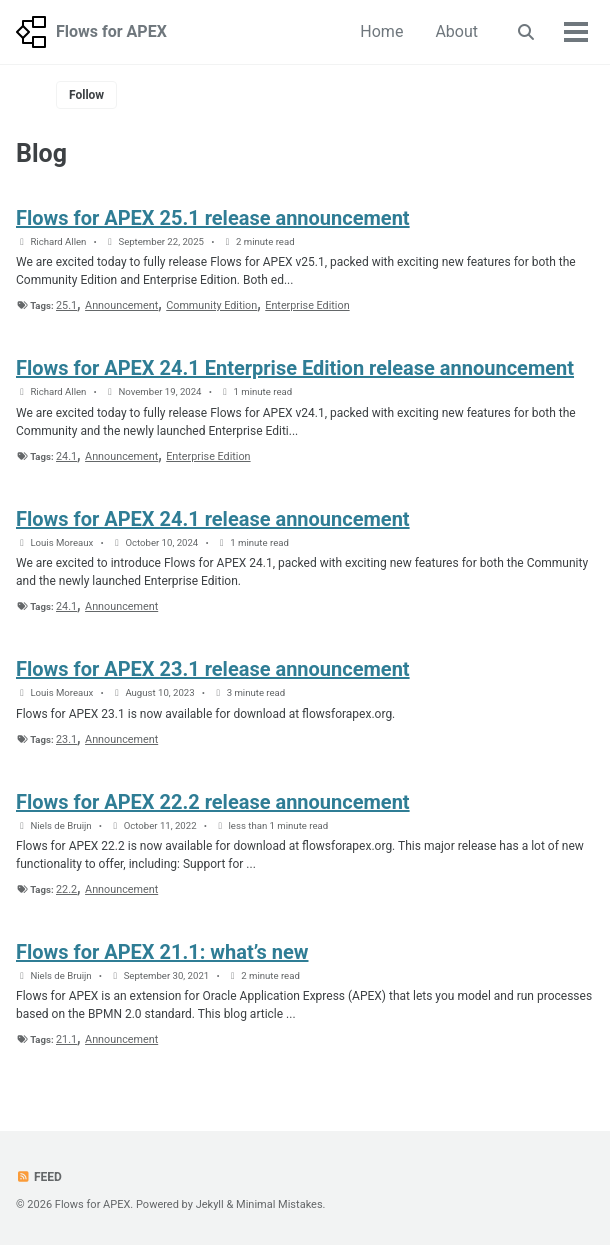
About (456, 31)
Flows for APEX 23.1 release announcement (213, 669)
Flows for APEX (111, 31)
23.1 (66, 739)
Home (381, 31)
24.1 (66, 456)
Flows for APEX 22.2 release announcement (213, 802)
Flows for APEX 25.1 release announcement (213, 218)
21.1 (66, 1039)
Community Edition (211, 305)
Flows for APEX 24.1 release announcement (213, 519)
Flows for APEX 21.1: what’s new (162, 952)
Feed (39, 1177)
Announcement (121, 305)
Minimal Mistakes (279, 1204)
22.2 (66, 889)
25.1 (66, 305)
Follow (86, 95)
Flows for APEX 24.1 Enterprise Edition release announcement (295, 368)
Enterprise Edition (307, 305)
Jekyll (210, 1204)
